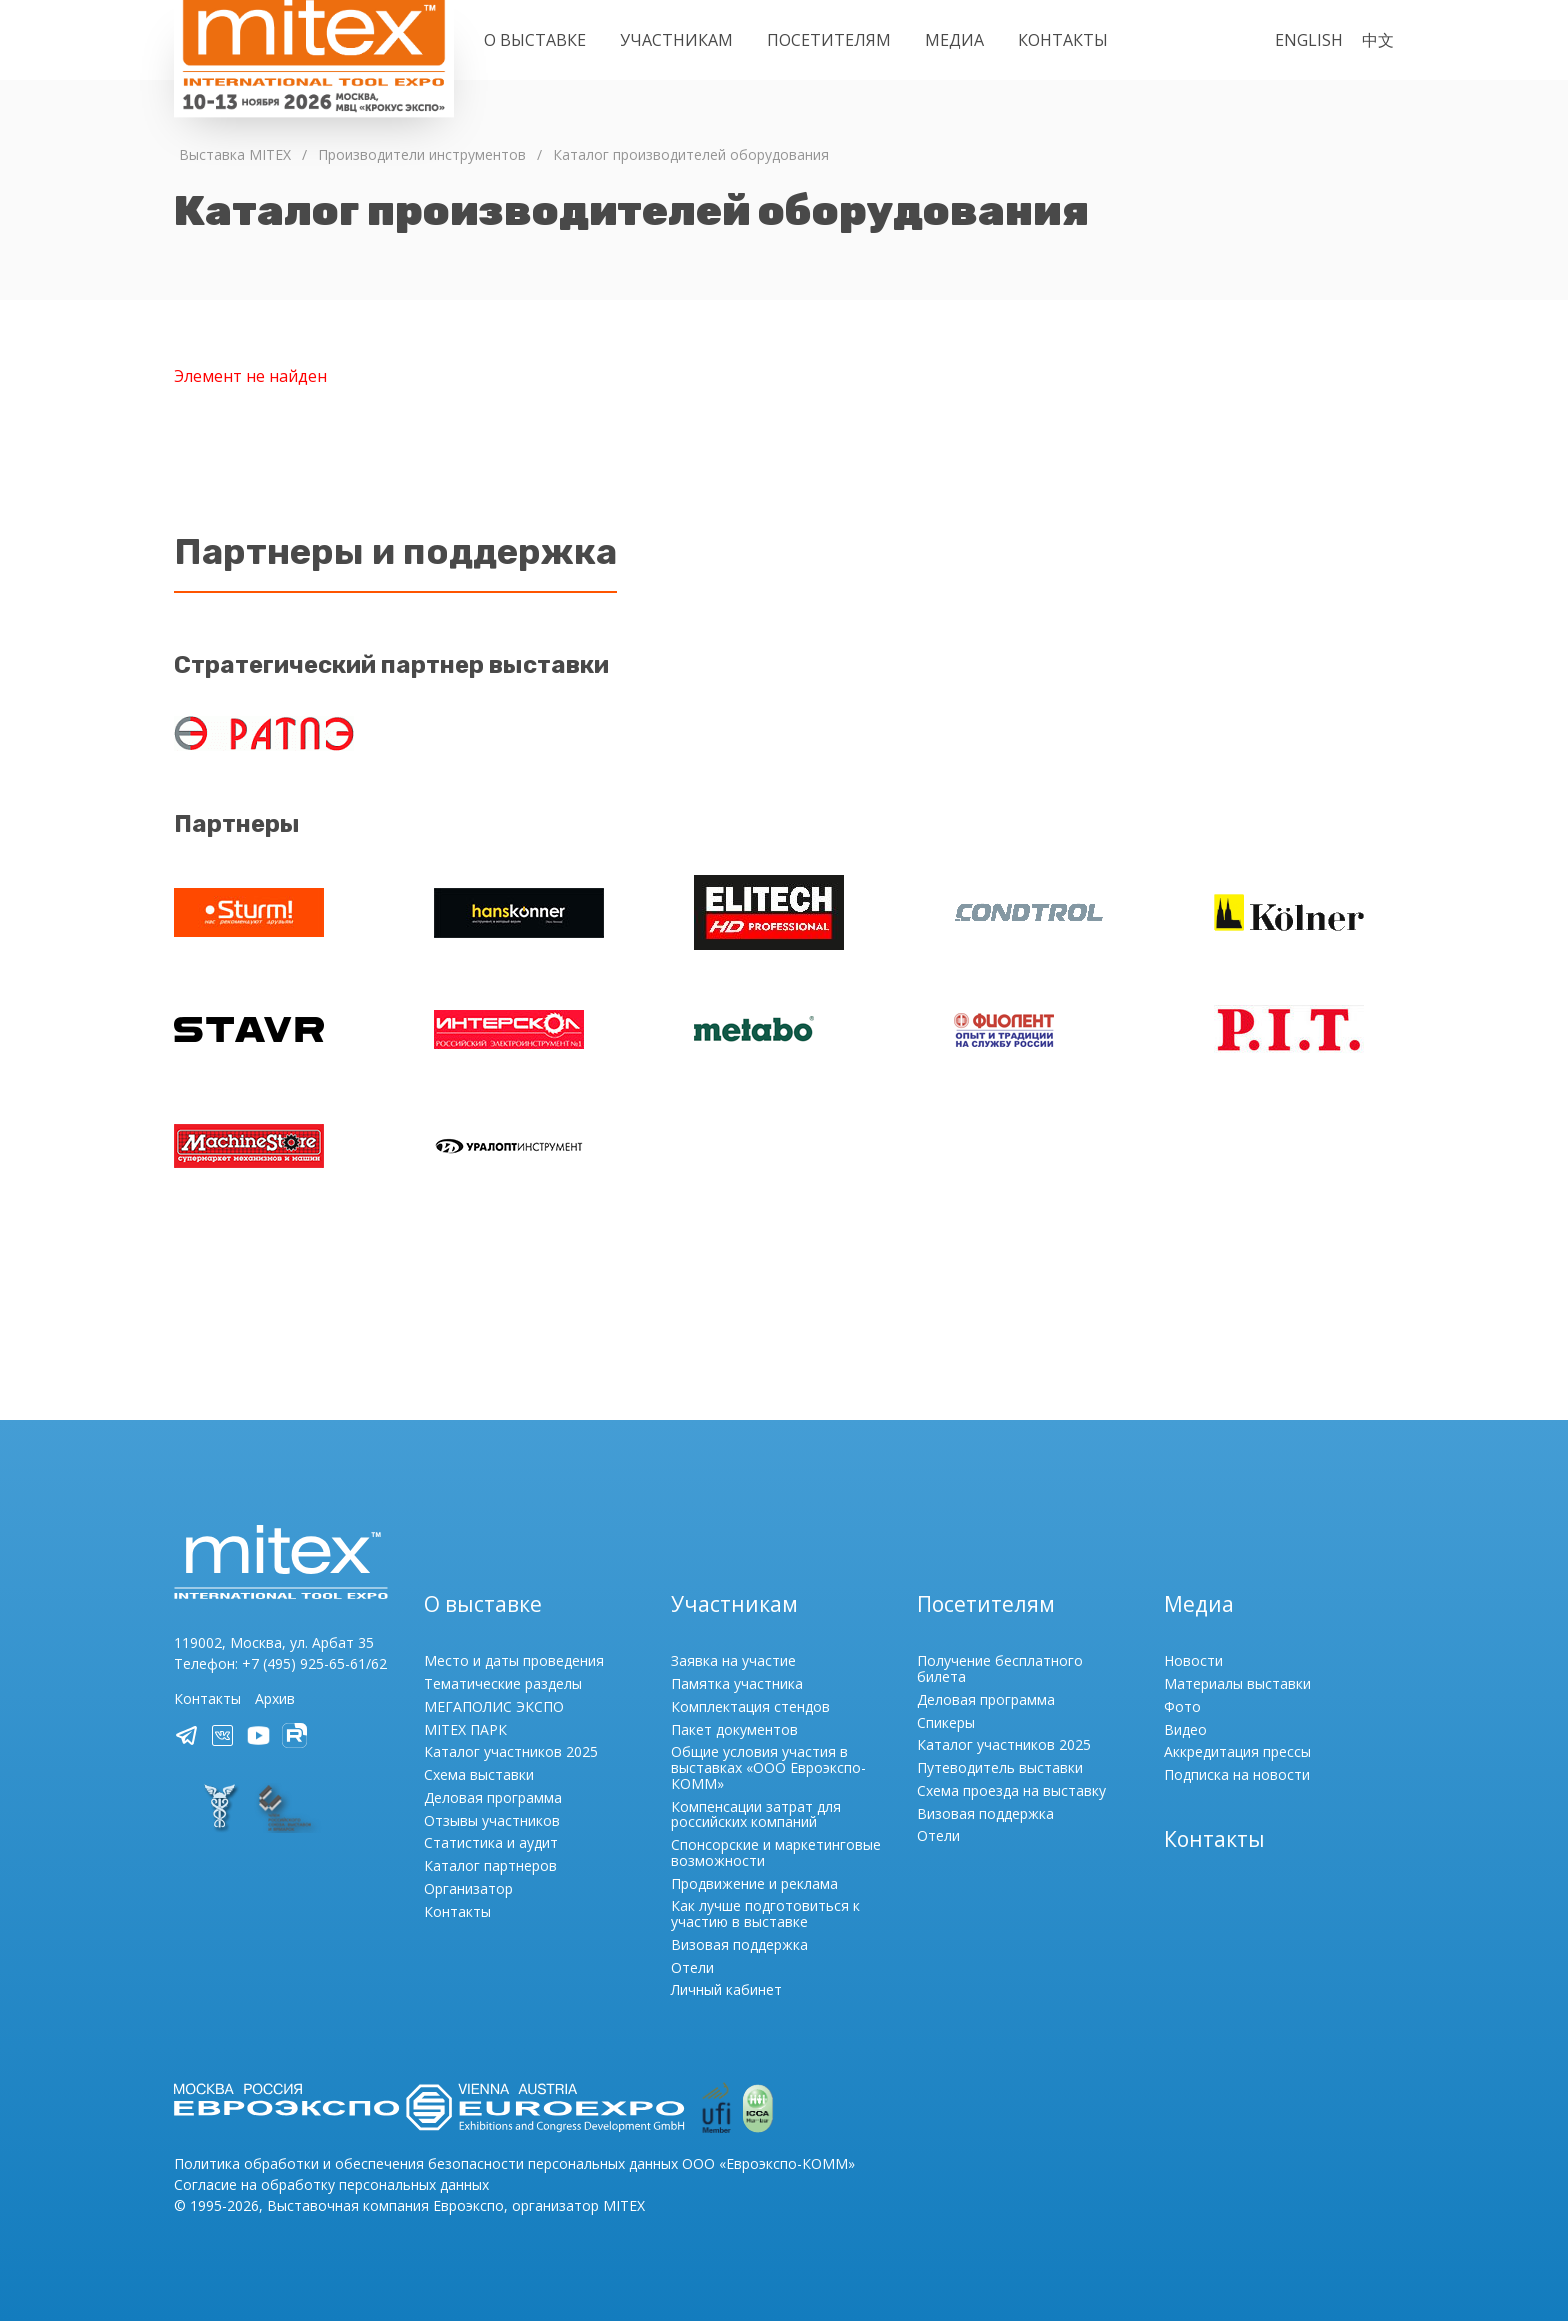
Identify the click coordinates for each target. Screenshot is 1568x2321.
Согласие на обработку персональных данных (331, 2184)
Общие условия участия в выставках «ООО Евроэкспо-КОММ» (768, 1767)
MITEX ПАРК (465, 1729)
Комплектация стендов (750, 1706)
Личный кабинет (726, 1989)
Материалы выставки (1237, 1683)
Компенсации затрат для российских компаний (756, 1814)
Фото (1182, 1706)
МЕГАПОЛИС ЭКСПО (494, 1706)
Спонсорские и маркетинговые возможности (776, 1852)
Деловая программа (493, 1797)
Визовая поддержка (739, 1944)
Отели (692, 1967)
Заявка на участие (733, 1660)
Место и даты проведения (514, 1660)
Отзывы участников (492, 1820)
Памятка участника (737, 1683)
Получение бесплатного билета (1000, 1668)
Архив (275, 1698)
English (1309, 40)
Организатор (468, 1888)
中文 (1378, 40)
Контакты (1063, 40)
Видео (1185, 1729)
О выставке (535, 40)
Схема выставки (479, 1774)
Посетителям (829, 40)
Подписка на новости (1237, 1774)
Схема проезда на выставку (1011, 1790)
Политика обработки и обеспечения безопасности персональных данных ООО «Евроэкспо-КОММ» (514, 2163)
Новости (1193, 1660)
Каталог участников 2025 (511, 1751)
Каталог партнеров (490, 1865)
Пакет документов (734, 1729)
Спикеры (946, 1722)
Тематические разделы (503, 1683)
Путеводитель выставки (1000, 1767)
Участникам (676, 40)
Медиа (954, 40)
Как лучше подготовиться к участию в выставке (765, 1913)
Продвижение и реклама (754, 1883)
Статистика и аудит (491, 1842)
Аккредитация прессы (1237, 1751)
